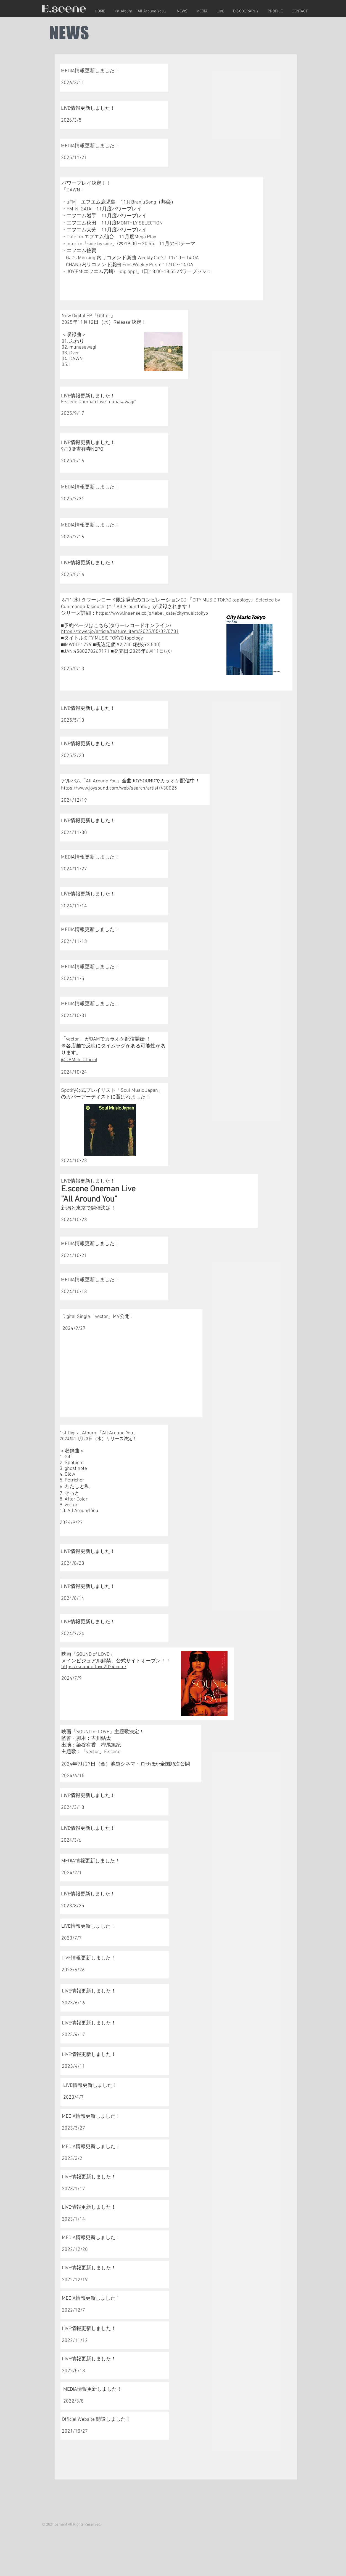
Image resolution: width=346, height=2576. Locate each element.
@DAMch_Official (79, 1060)
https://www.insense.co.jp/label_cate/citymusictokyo (152, 613)
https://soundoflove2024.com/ (93, 1667)
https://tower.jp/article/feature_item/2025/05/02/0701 (120, 632)
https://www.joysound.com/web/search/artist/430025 (119, 788)
